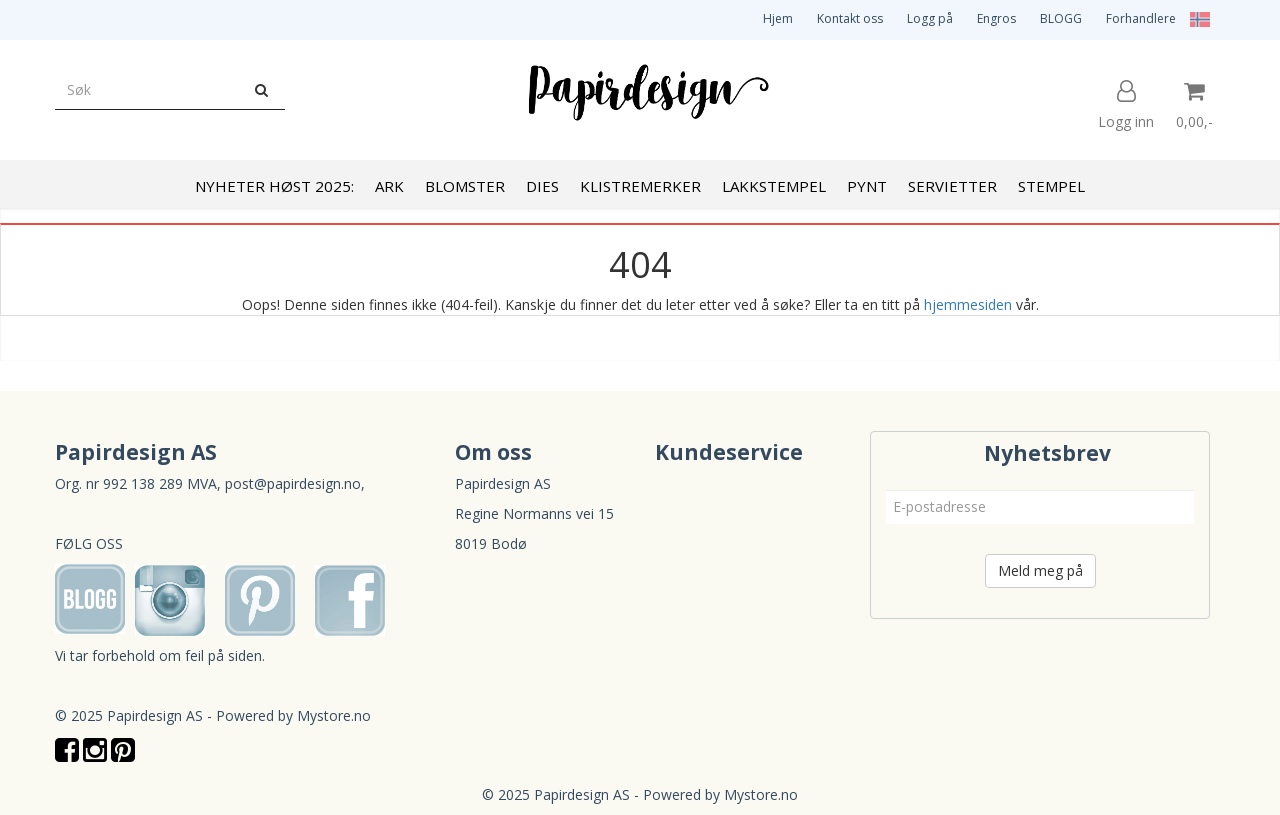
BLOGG (1061, 18)
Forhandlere (1141, 18)
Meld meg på (1040, 570)
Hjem (778, 18)
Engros (996, 18)
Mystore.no (334, 715)
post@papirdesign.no (293, 483)
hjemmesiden (968, 304)
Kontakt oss (850, 18)
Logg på (930, 18)
